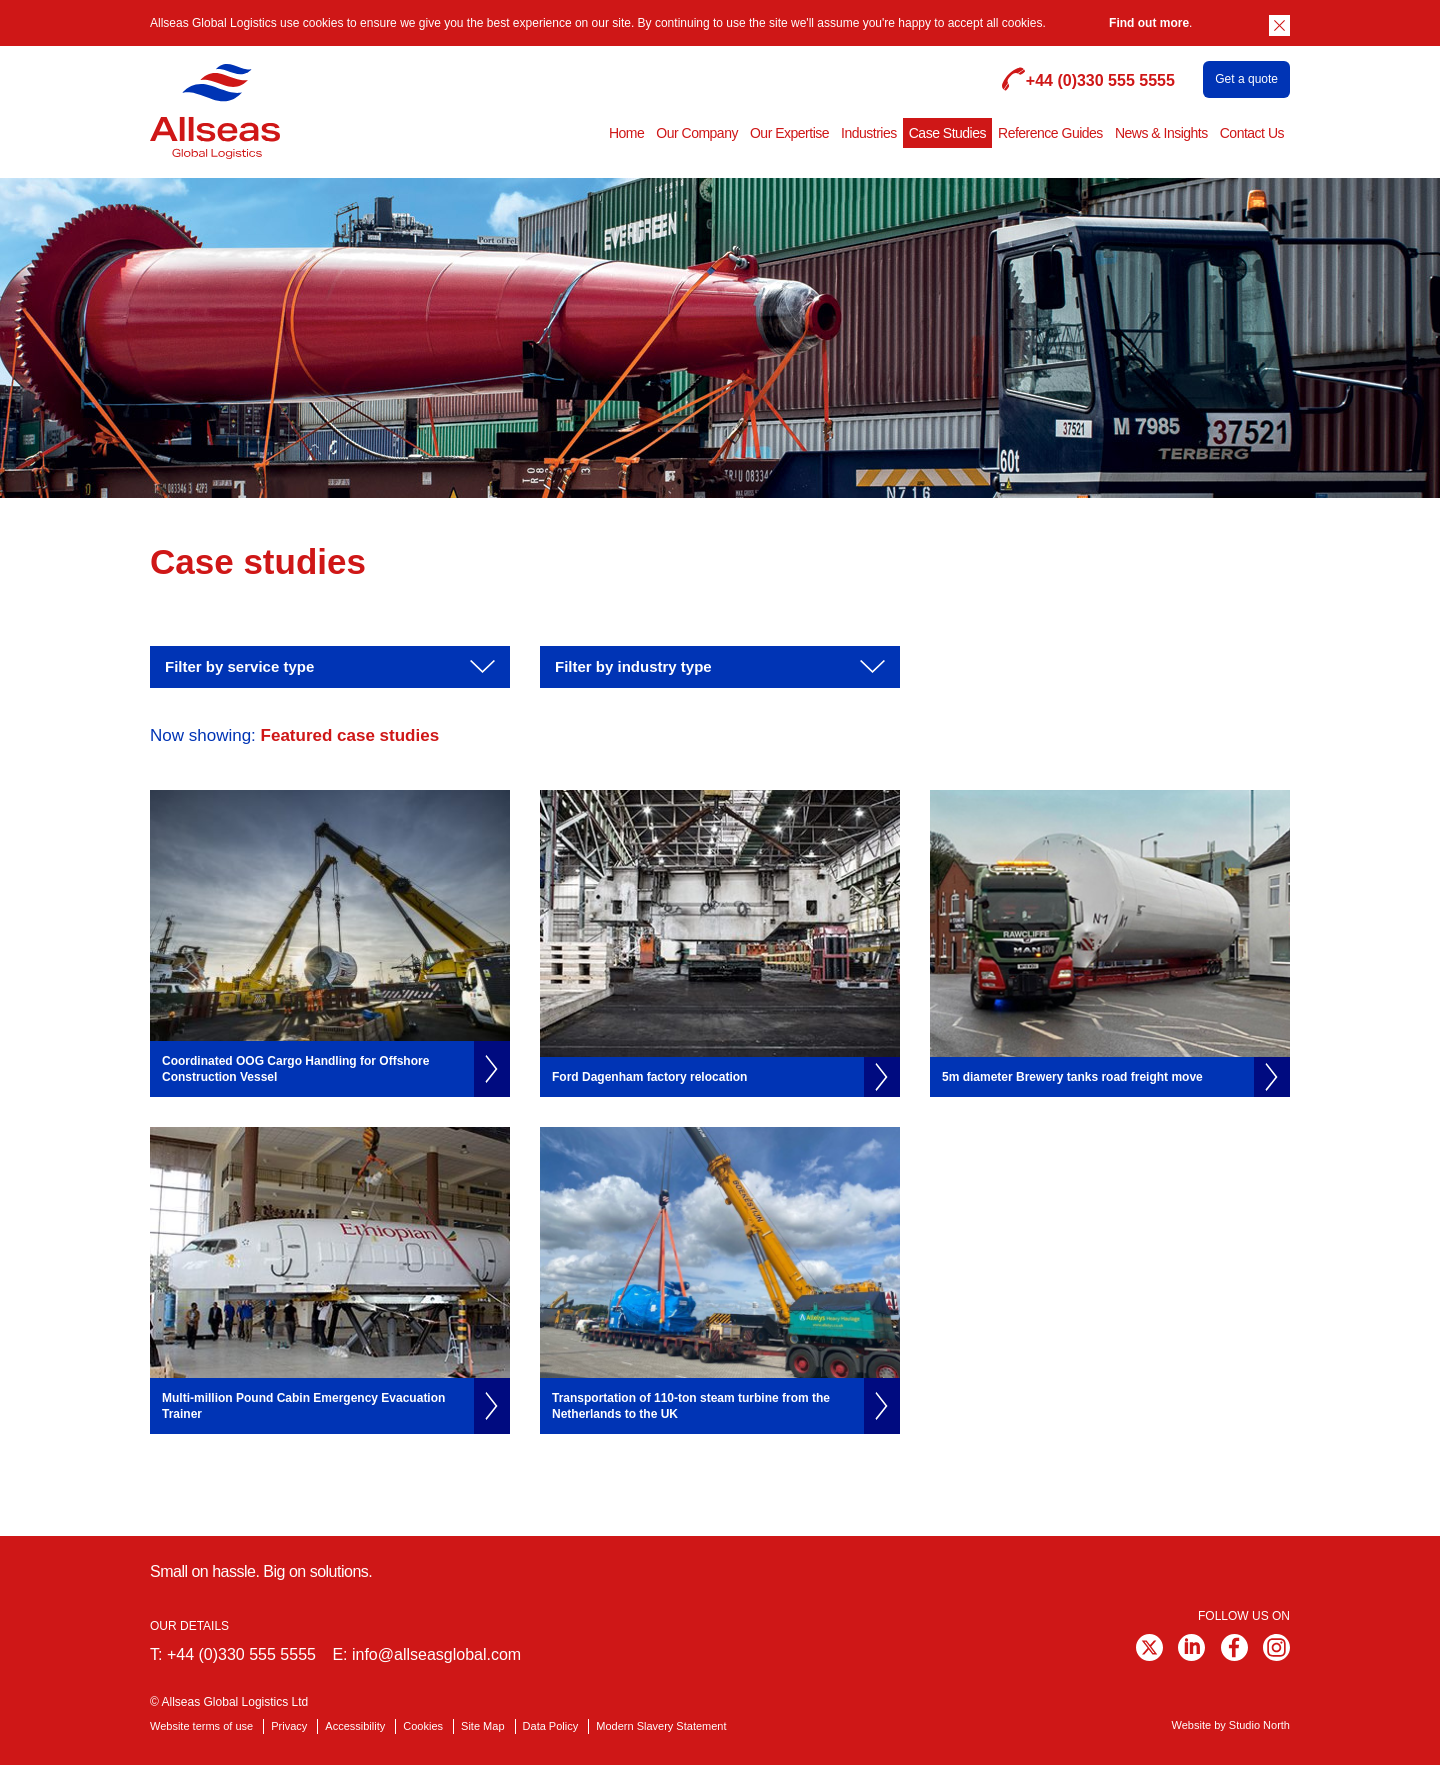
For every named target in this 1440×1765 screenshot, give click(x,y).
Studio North (1259, 1725)
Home (626, 133)
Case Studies (947, 133)
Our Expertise (789, 133)
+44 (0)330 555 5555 (241, 1654)
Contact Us (1252, 133)
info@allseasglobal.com (436, 1654)
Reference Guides (1050, 133)
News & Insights (1161, 133)
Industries (869, 133)
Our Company (697, 133)
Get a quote (1246, 79)
